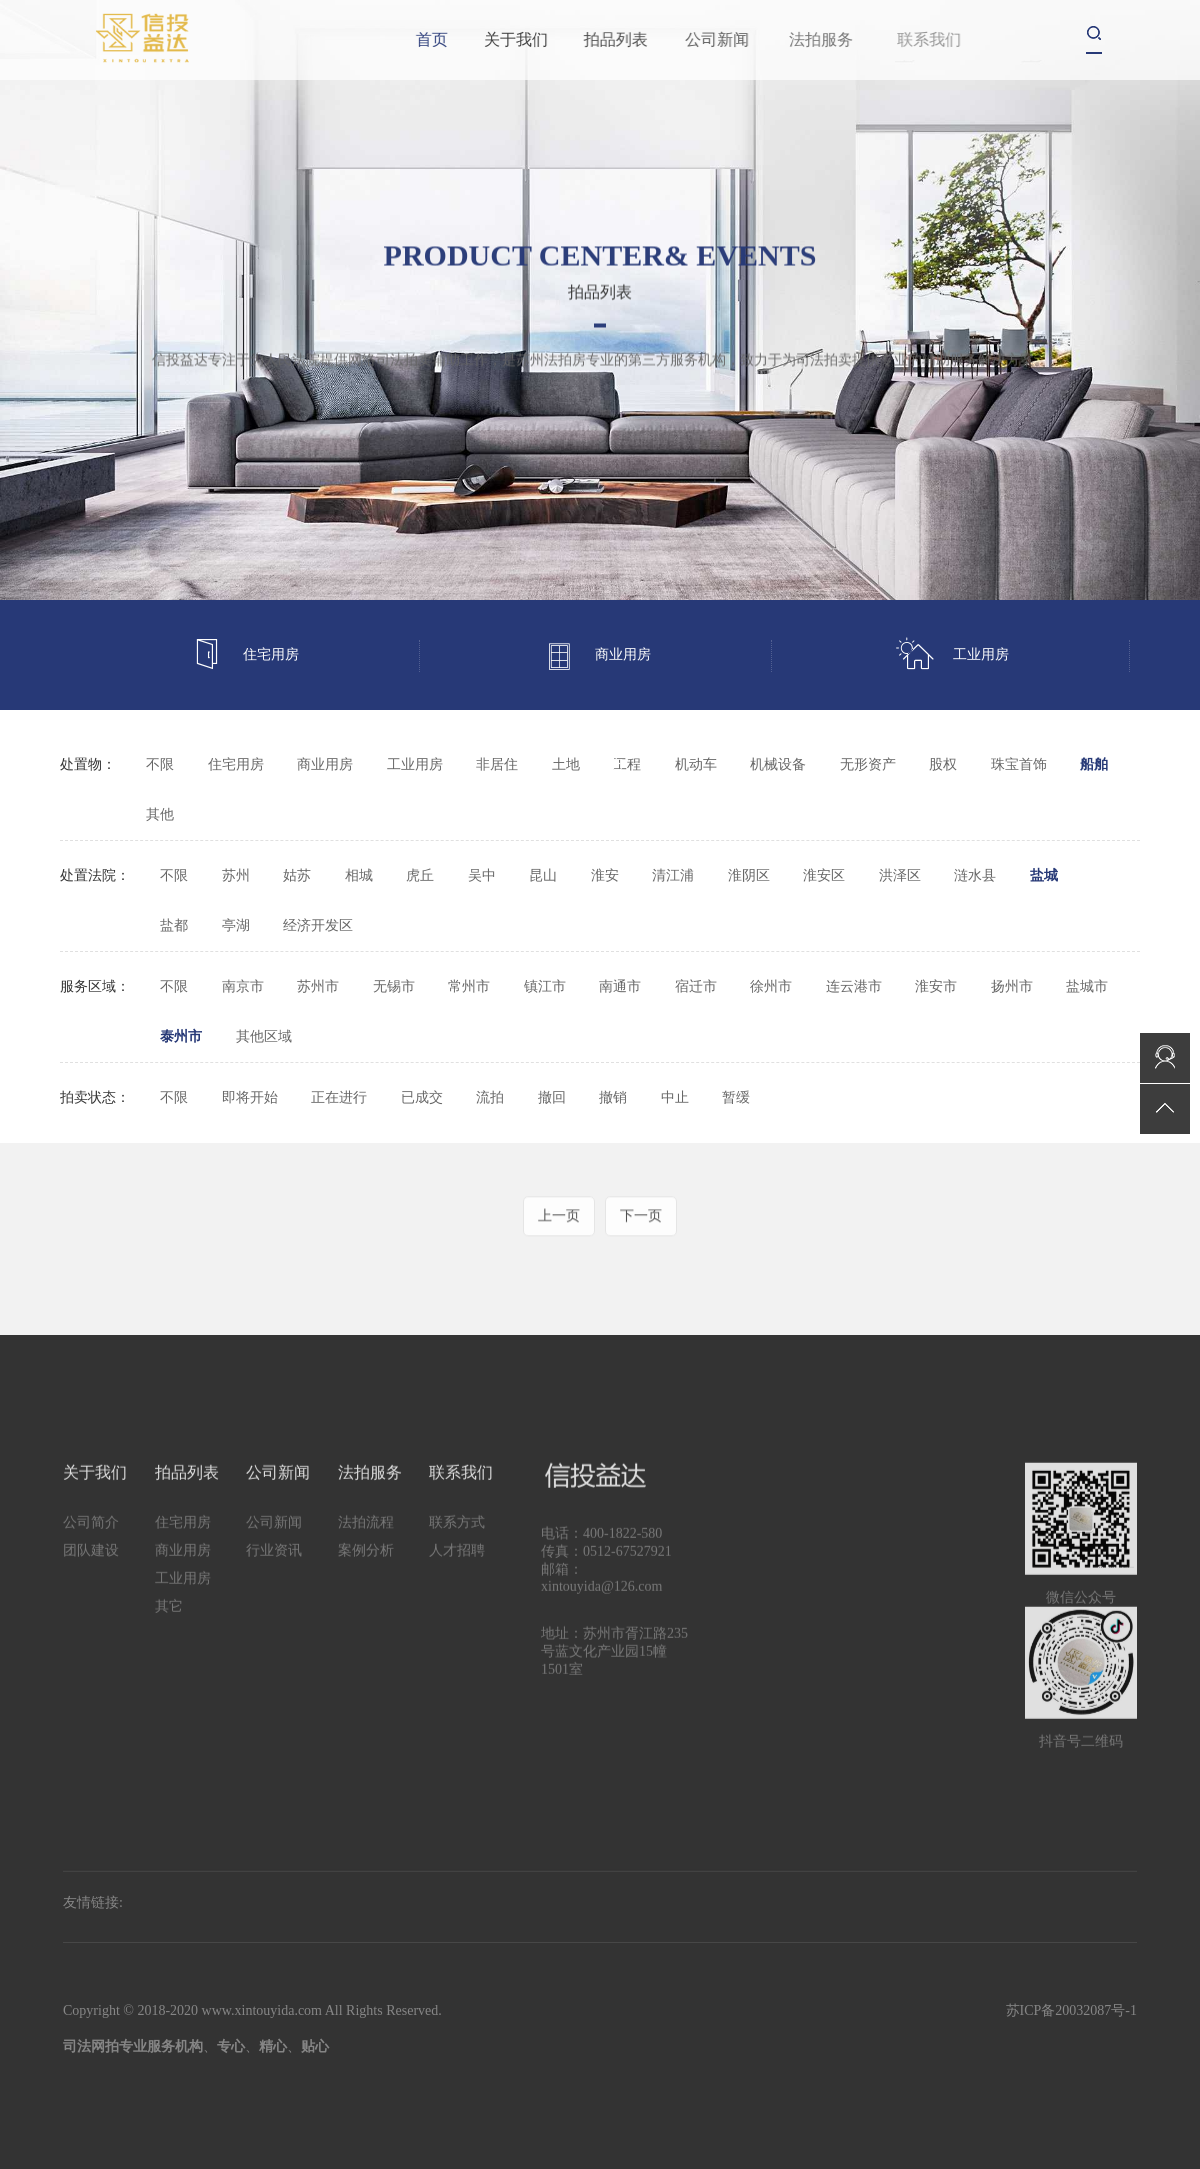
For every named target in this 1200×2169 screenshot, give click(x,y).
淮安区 (824, 875)
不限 (160, 764)
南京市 (243, 986)
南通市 (620, 986)
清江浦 (673, 875)
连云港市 (854, 986)
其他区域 (264, 1036)
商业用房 (597, 656)
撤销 (613, 1097)
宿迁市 (696, 986)
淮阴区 (749, 875)
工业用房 (952, 656)
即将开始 (250, 1097)
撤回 (552, 1097)
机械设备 (778, 764)
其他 (160, 814)
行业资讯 (274, 1588)
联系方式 (457, 1560)
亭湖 (236, 925)
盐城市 (1087, 986)
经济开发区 (318, 925)
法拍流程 (366, 1560)
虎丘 (420, 875)
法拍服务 (370, 1510)
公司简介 (91, 1560)
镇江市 (545, 986)
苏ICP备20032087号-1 (1071, 2010)
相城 (359, 875)
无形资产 (868, 764)
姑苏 (297, 875)
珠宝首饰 (1019, 764)
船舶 (1094, 764)
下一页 (641, 1251)
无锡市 (394, 986)
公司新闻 (766, 39)
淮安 (605, 875)
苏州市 (318, 986)
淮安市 (936, 986)
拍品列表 (659, 39)
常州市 (469, 986)
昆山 (543, 875)
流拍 (490, 1097)
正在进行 (339, 1097)
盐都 (174, 925)
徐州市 (771, 986)
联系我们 (461, 1510)
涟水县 (975, 875)
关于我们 (548, 39)
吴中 (482, 875)
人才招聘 (457, 1588)
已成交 (422, 1097)
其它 (610, 764)
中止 (675, 1097)
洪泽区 (900, 875)
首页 (444, 39)
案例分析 (366, 1588)
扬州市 (1012, 986)
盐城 (1044, 875)
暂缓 (736, 1097)
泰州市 (181, 1036)
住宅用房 (245, 656)
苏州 (236, 875)
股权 (943, 764)
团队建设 (91, 1588)
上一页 (559, 1251)
